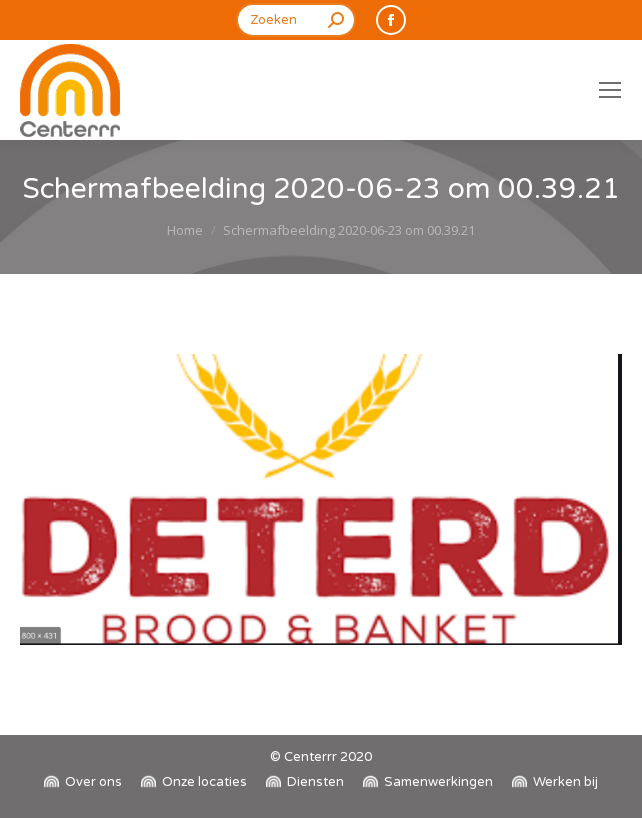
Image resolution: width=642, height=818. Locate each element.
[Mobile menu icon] (610, 90)
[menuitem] (83, 782)
